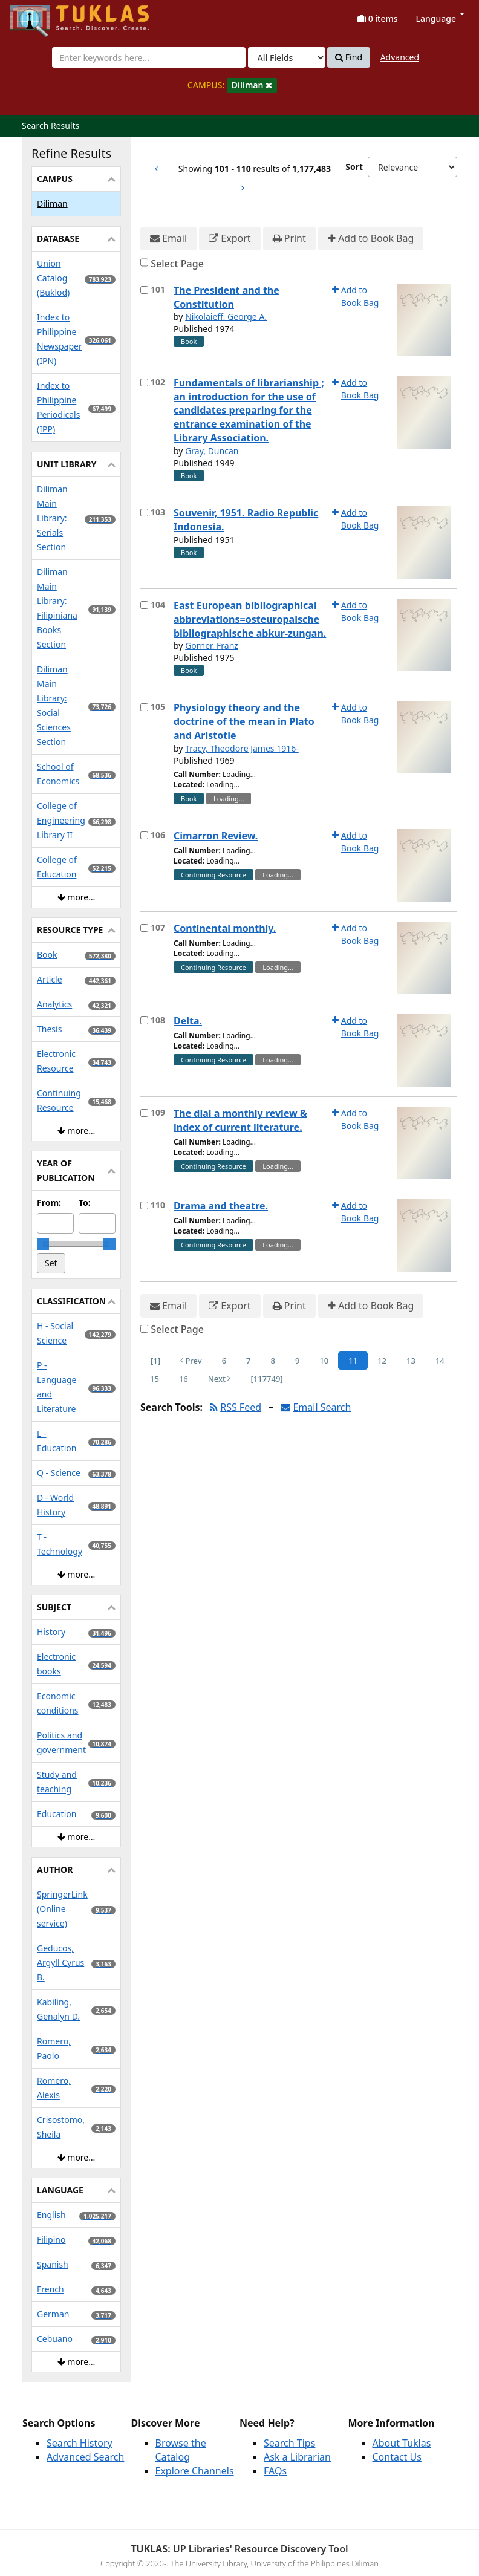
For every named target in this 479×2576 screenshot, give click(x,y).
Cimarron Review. (216, 835)
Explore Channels (194, 2470)
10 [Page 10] (323, 1360)
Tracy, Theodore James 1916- (242, 748)
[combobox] (149, 57)
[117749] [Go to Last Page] (266, 1378)
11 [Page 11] (352, 1360)
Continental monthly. (225, 928)
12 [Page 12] (381, 1360)
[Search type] (286, 57)
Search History (79, 2443)
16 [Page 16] (183, 1378)
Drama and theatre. (221, 1205)
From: (49, 1202)
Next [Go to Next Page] (219, 1378)
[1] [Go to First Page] (155, 1360)
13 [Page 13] (410, 1360)
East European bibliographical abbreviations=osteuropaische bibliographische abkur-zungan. (250, 619)
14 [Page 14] (440, 1360)
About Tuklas (402, 2443)
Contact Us (397, 2457)
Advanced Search (85, 2457)
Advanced (399, 57)
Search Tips (289, 2443)
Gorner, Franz (211, 645)
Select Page (177, 263)
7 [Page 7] (248, 1360)
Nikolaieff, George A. (226, 316)
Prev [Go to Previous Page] (191, 1360)
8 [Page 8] (273, 1360)
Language (440, 18)
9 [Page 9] (297, 1360)
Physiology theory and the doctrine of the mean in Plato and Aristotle (244, 721)
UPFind (39, 15)
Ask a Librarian (297, 2457)
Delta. (188, 1020)
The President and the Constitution (226, 297)
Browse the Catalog (180, 2450)
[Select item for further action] (144, 290)
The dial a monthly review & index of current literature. (240, 1120)
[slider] (43, 1244)
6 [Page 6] (224, 1360)
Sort (354, 166)
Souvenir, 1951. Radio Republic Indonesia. (246, 519)
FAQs (275, 2470)
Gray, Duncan (211, 451)
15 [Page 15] (154, 1378)
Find (348, 57)
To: (85, 1202)
